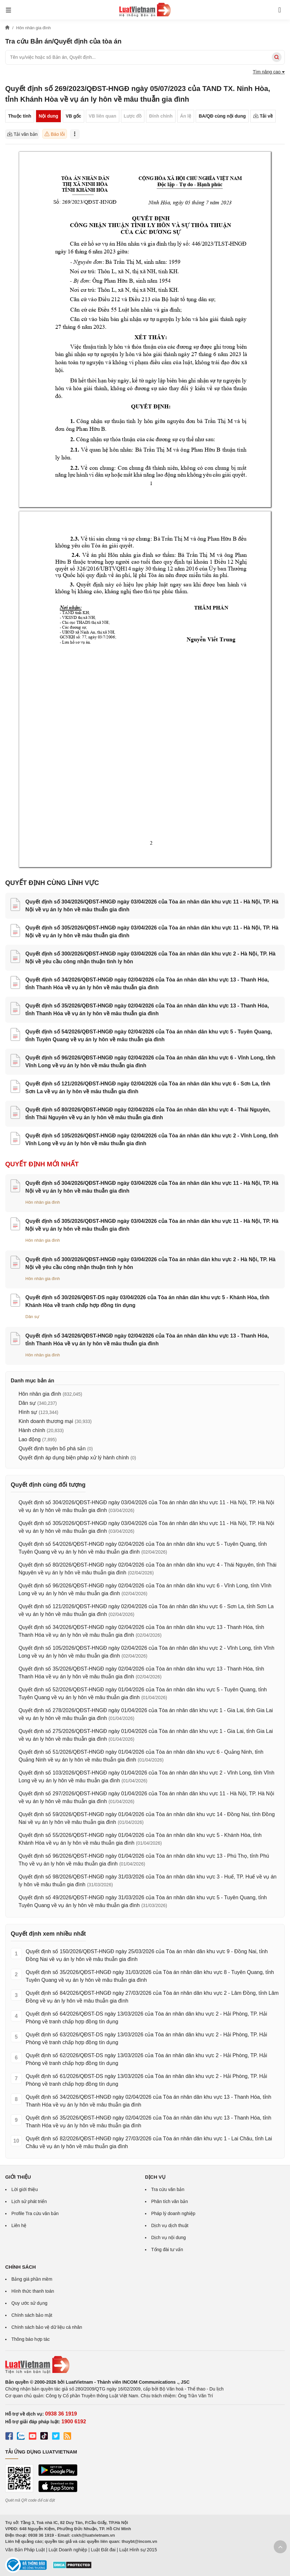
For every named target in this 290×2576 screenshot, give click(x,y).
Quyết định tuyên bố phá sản (52, 1448)
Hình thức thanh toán (32, 2291)
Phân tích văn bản (169, 2201)
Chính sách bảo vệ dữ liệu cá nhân (46, 2327)
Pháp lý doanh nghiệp (173, 2213)
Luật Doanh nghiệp (67, 2549)
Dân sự (32, 1316)
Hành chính (32, 1430)
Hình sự (28, 1412)
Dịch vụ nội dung (168, 2237)
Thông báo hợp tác (30, 2339)
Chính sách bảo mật (31, 2315)
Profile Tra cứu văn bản (35, 2213)
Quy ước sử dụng (29, 2303)
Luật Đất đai (103, 2549)
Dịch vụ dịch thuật (170, 2225)
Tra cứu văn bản (167, 2189)
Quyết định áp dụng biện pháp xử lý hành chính (74, 1457)
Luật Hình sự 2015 (138, 2549)
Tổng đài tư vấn (167, 2249)
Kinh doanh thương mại (46, 1421)
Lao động (30, 1439)
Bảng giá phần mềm (31, 2279)
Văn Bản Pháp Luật (25, 2549)
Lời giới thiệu (24, 2189)
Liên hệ (18, 2225)
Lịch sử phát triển (29, 2201)
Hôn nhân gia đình (42, 1202)
